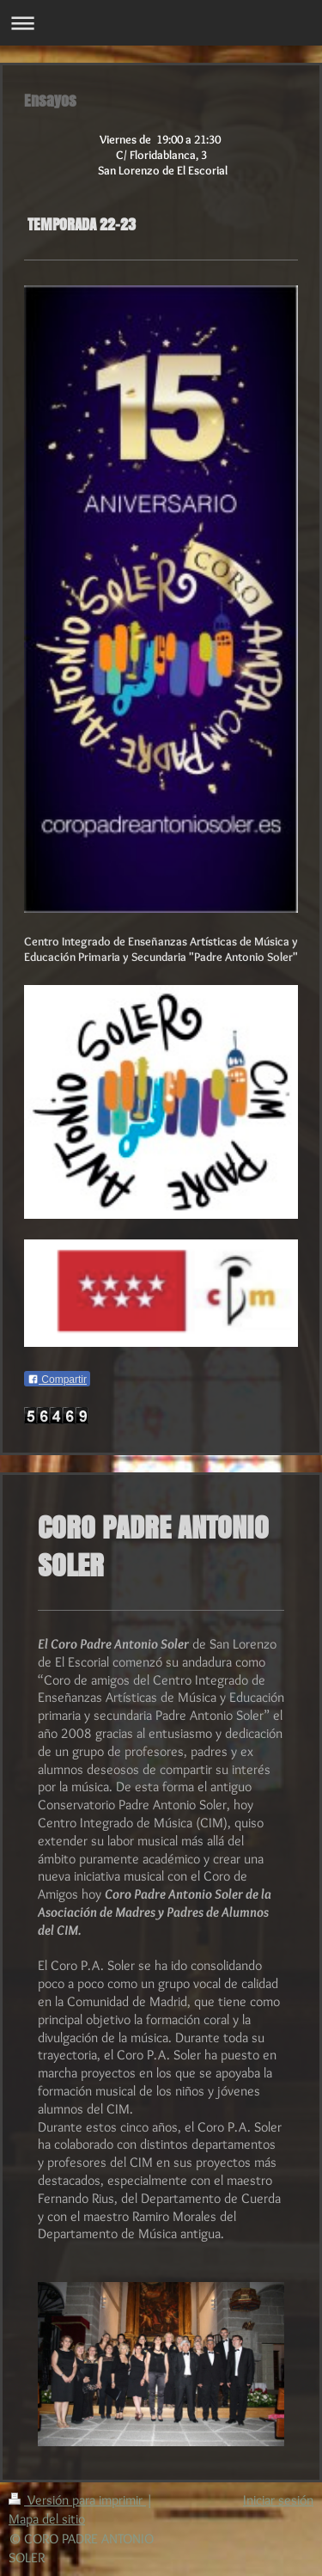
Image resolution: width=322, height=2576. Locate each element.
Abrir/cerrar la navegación (161, 22)
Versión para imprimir (77, 2500)
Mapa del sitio (47, 2519)
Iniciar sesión (278, 2500)
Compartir (57, 1380)
